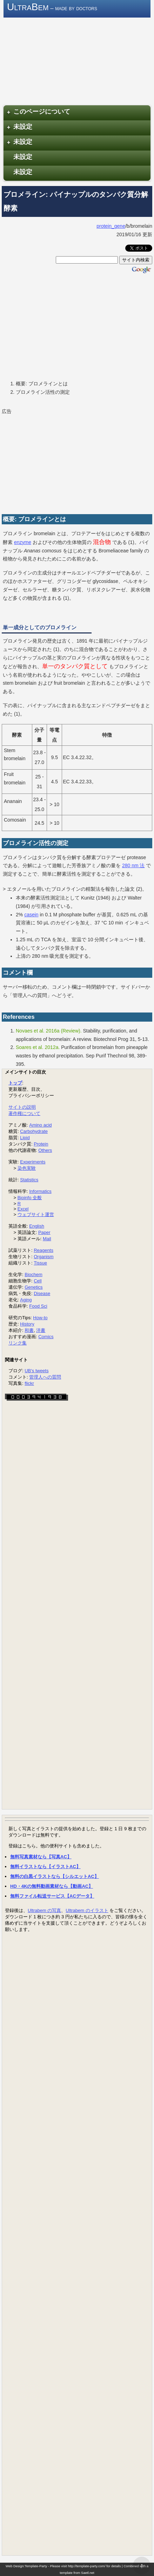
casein (31, 914)
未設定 (19, 127)
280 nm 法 (133, 865)
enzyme (22, 542)
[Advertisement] (77, 327)
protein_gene (110, 226)
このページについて (38, 112)
